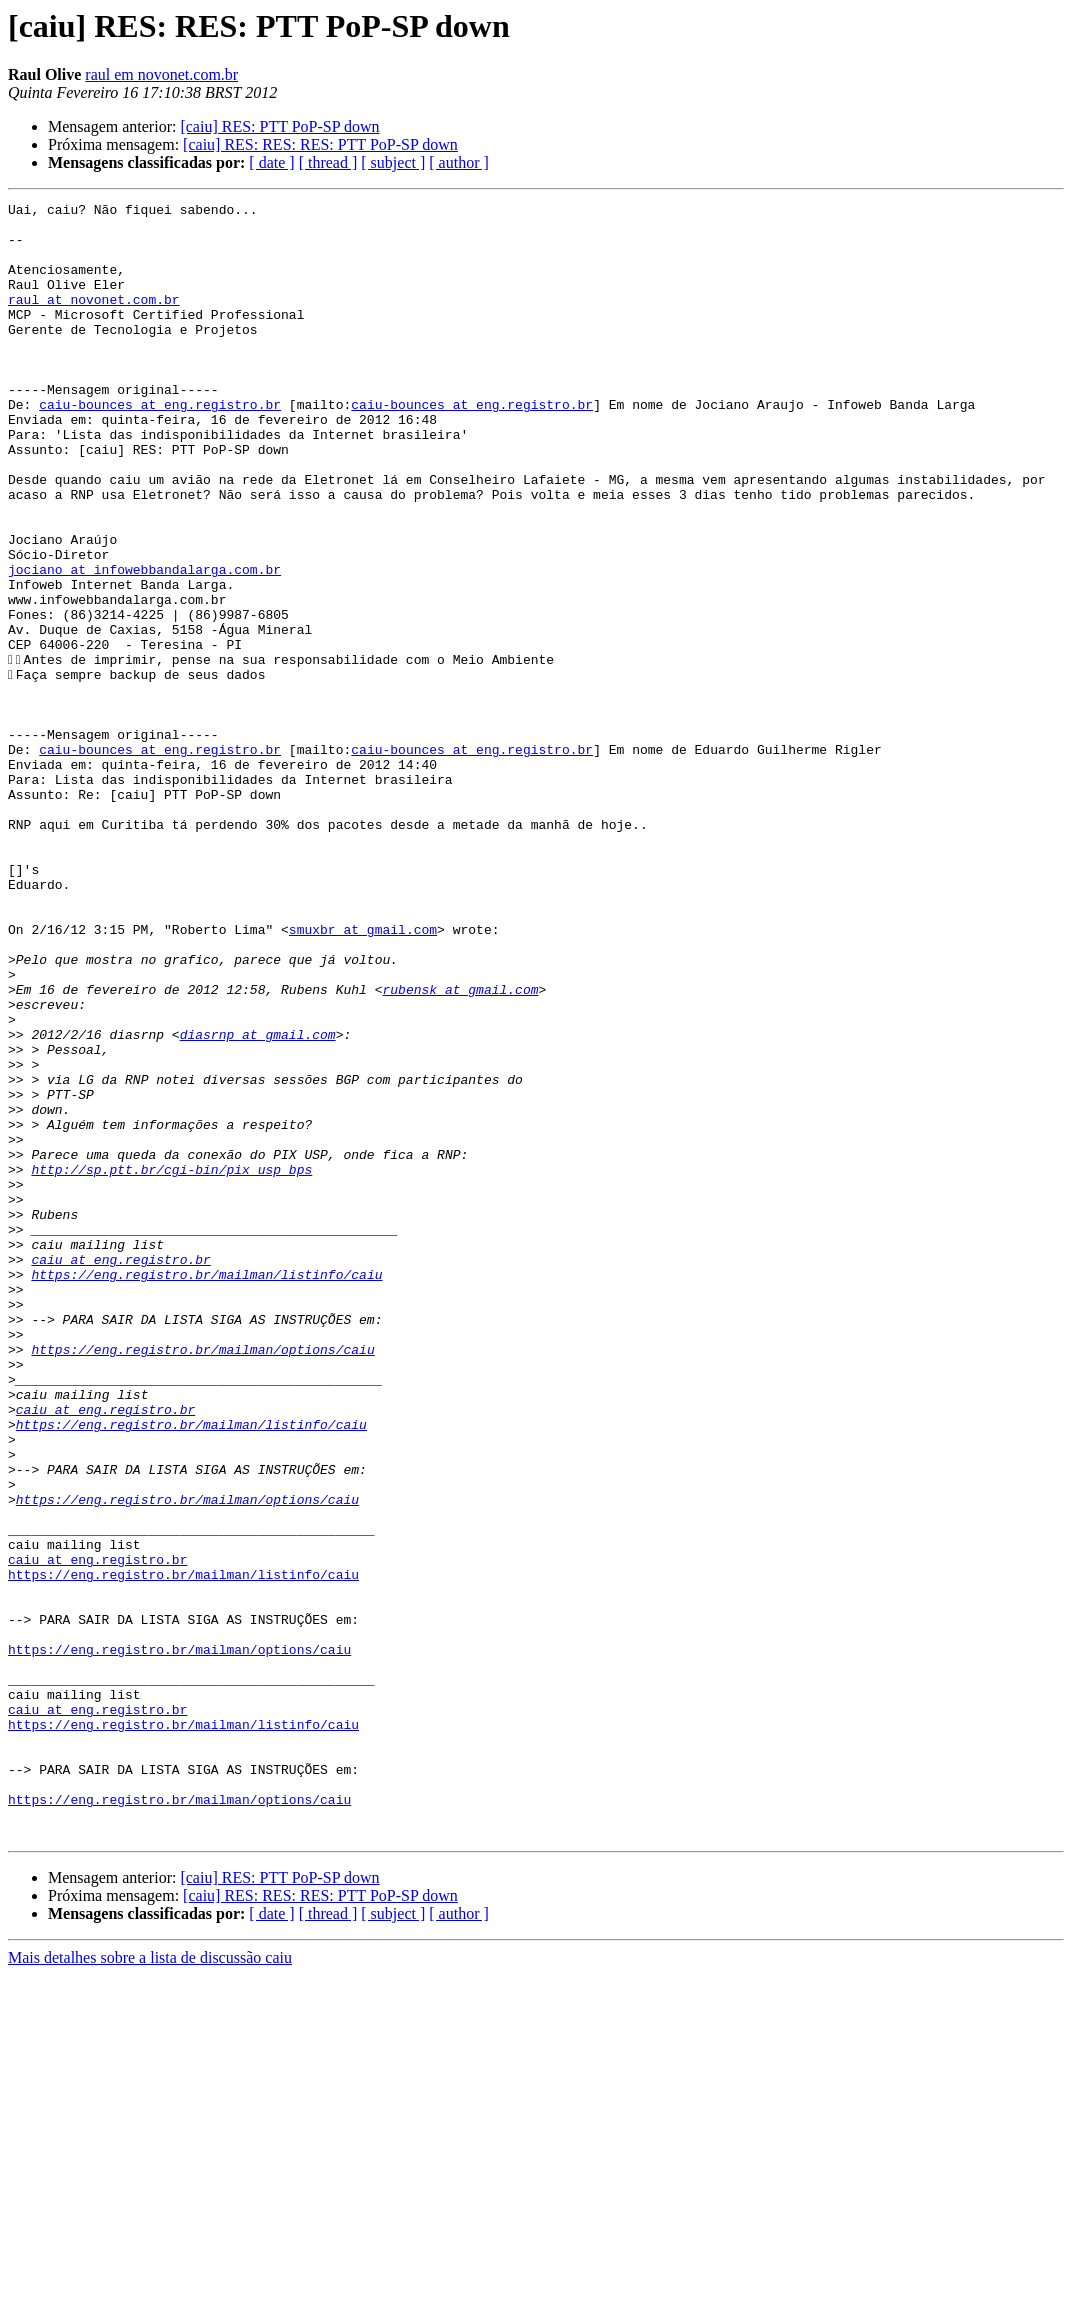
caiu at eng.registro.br (120, 1472)
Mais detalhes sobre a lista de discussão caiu (150, 2284)
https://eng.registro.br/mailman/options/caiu (202, 1580)
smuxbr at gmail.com (363, 1076)
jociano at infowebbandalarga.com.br (144, 644)
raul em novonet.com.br (161, 74)
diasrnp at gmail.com (258, 1202)
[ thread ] (328, 162)
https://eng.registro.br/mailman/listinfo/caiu (206, 1490)
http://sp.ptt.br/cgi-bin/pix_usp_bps (171, 1364)
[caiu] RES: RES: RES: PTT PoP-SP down (320, 144)
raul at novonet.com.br (94, 320)
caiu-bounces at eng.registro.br (160, 446)
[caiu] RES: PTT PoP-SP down (279, 126)
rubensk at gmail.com (460, 1148)
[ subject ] (393, 162)
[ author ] (459, 162)
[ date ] (271, 162)
